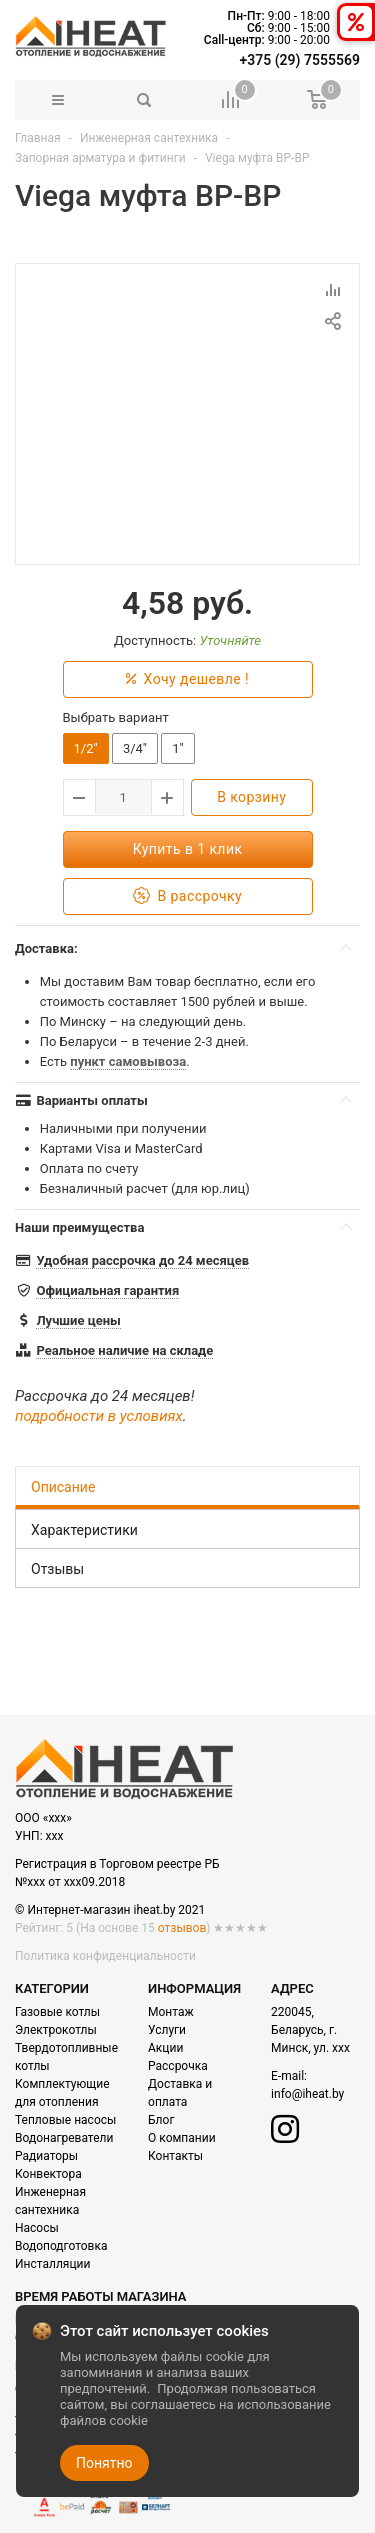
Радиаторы (46, 2156)
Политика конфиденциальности (105, 1956)
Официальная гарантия (107, 1290)
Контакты (175, 2156)
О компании (182, 2138)
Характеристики (84, 1530)
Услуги (167, 2030)
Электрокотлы (56, 2030)
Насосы (37, 2228)
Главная (38, 138)
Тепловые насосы (65, 2120)
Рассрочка (178, 2066)
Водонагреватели (64, 2138)
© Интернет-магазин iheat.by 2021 (110, 1910)
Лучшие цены (78, 1320)
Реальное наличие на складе (124, 1350)
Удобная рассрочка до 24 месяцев (142, 1260)
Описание (63, 1487)
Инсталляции (52, 2264)
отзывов (182, 1928)
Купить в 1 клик (188, 849)
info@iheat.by (307, 2094)
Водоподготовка (61, 2246)
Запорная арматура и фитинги (100, 158)
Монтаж (171, 2012)
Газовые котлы (57, 2012)
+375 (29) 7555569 (300, 60)
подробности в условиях (99, 1416)
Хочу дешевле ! (187, 679)
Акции (165, 2048)
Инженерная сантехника (149, 138)
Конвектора (48, 2174)
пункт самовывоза (128, 1061)
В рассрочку (187, 896)
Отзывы (57, 1569)
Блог (161, 2120)
